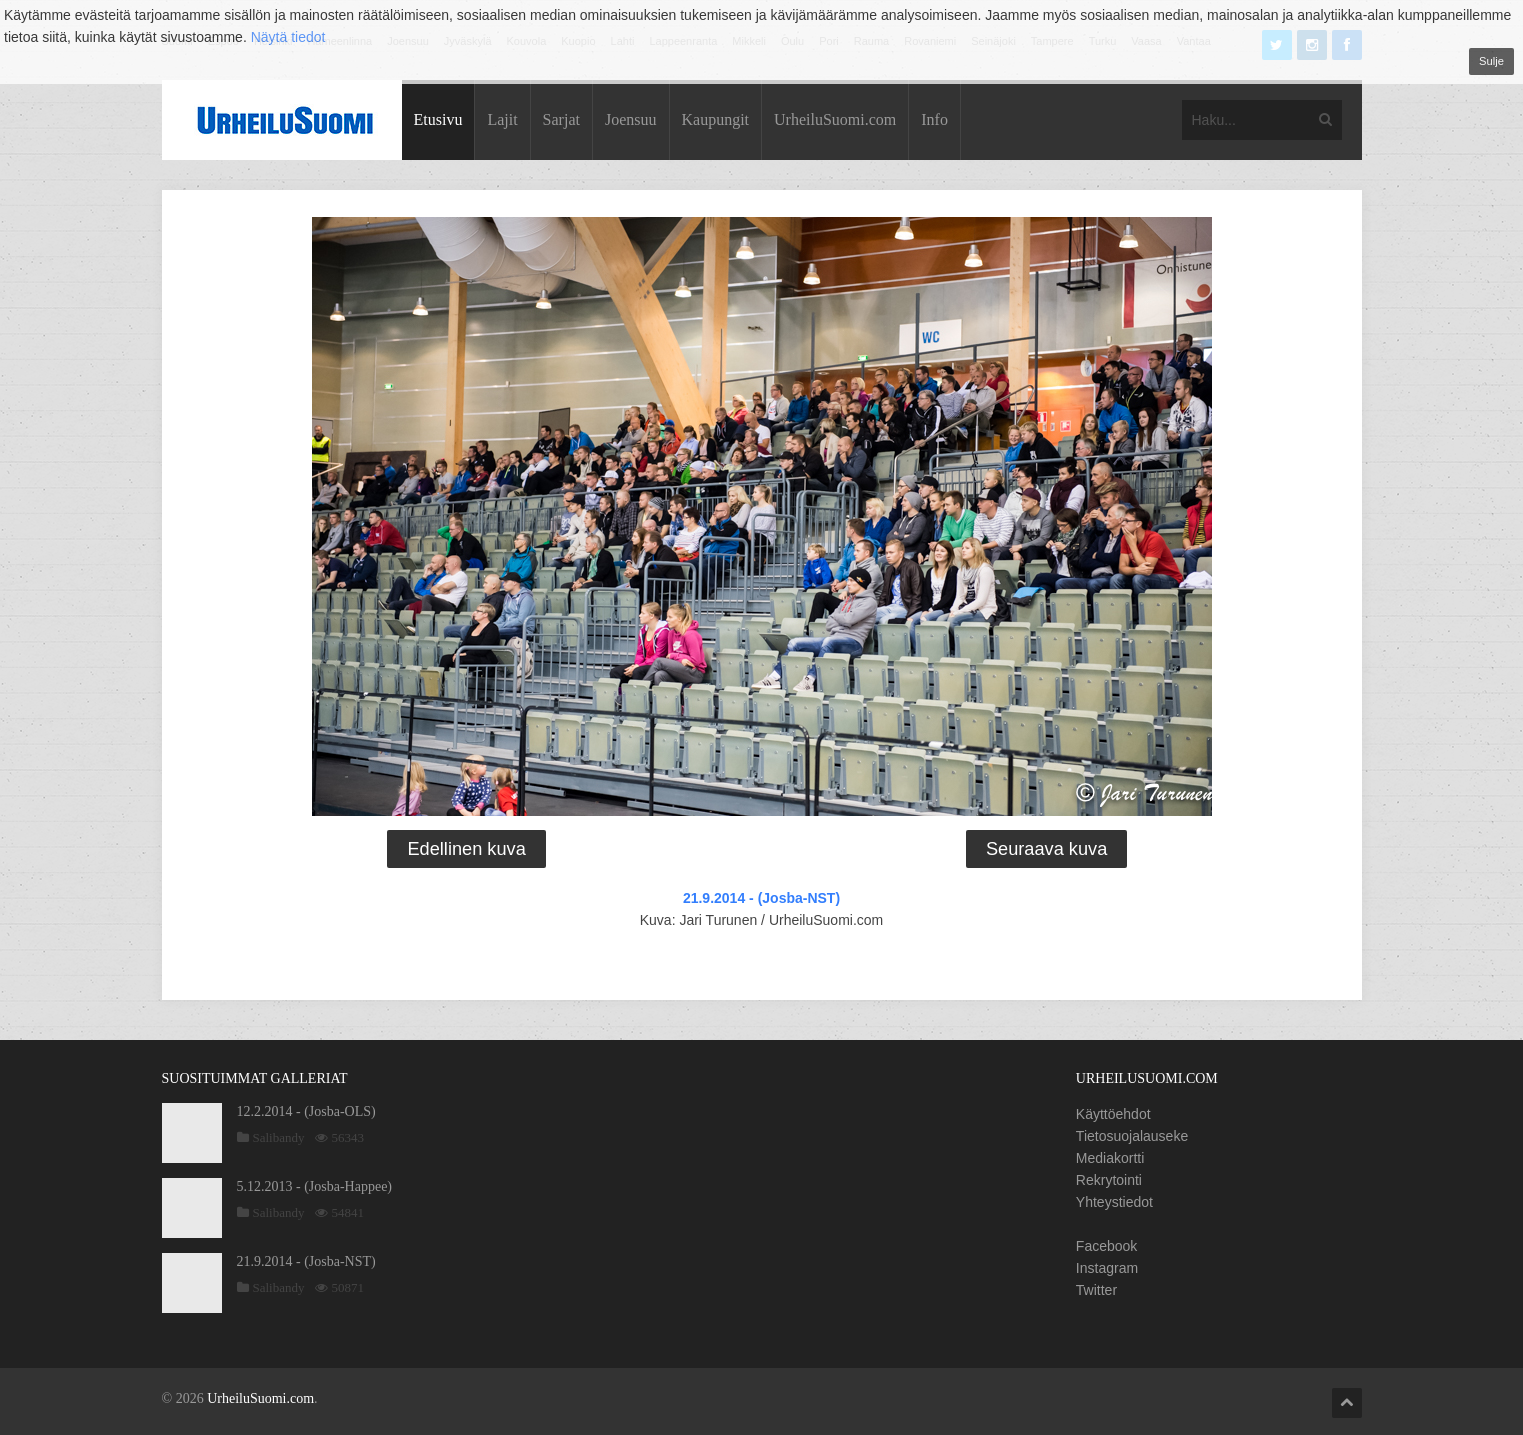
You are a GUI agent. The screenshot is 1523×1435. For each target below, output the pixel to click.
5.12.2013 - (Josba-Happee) (315, 1186)
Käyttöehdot (1113, 1114)
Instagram (1107, 1268)
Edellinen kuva (466, 849)
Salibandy (279, 1137)
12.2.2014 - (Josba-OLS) (306, 1111)
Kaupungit (716, 119)
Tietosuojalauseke (1132, 1136)
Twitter (1096, 1290)
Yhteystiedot (1114, 1202)
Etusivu (438, 119)
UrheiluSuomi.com (835, 119)
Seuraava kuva (1046, 849)
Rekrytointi (1109, 1180)
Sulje (1491, 61)
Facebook (1106, 1246)
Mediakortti (1110, 1158)
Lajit (502, 119)
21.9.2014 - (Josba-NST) (761, 898)
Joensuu (631, 119)
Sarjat (561, 119)
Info (934, 119)
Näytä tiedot (288, 37)
